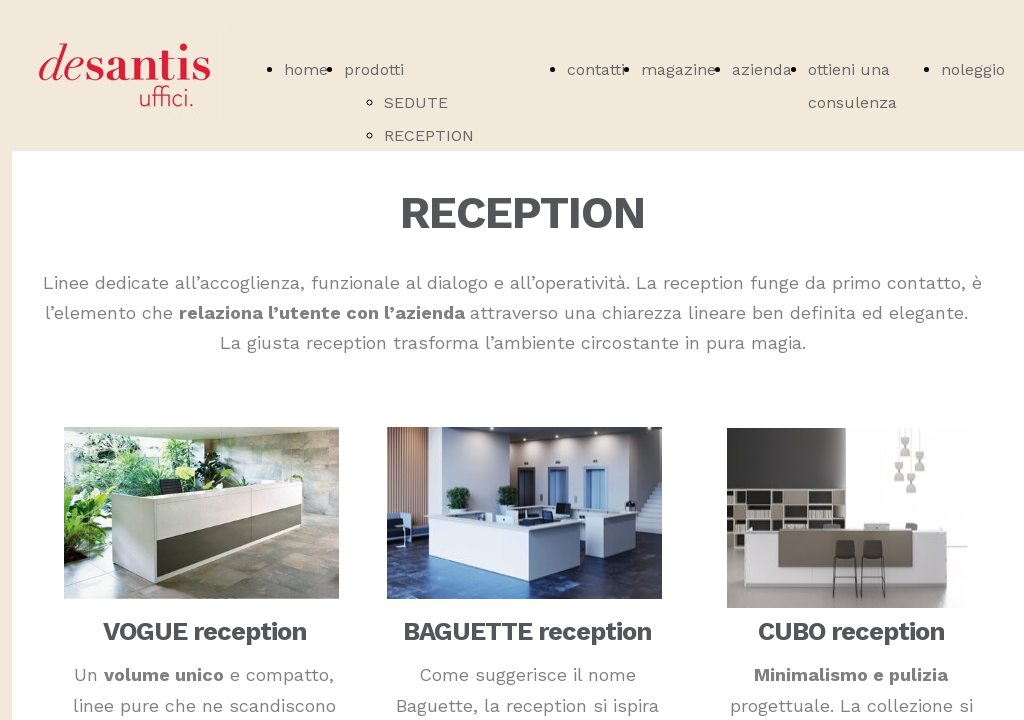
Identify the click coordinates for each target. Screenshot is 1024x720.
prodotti (374, 69)
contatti (596, 69)
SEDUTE (416, 102)
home (306, 69)
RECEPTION (429, 135)
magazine (678, 69)
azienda (762, 69)
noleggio (973, 69)
